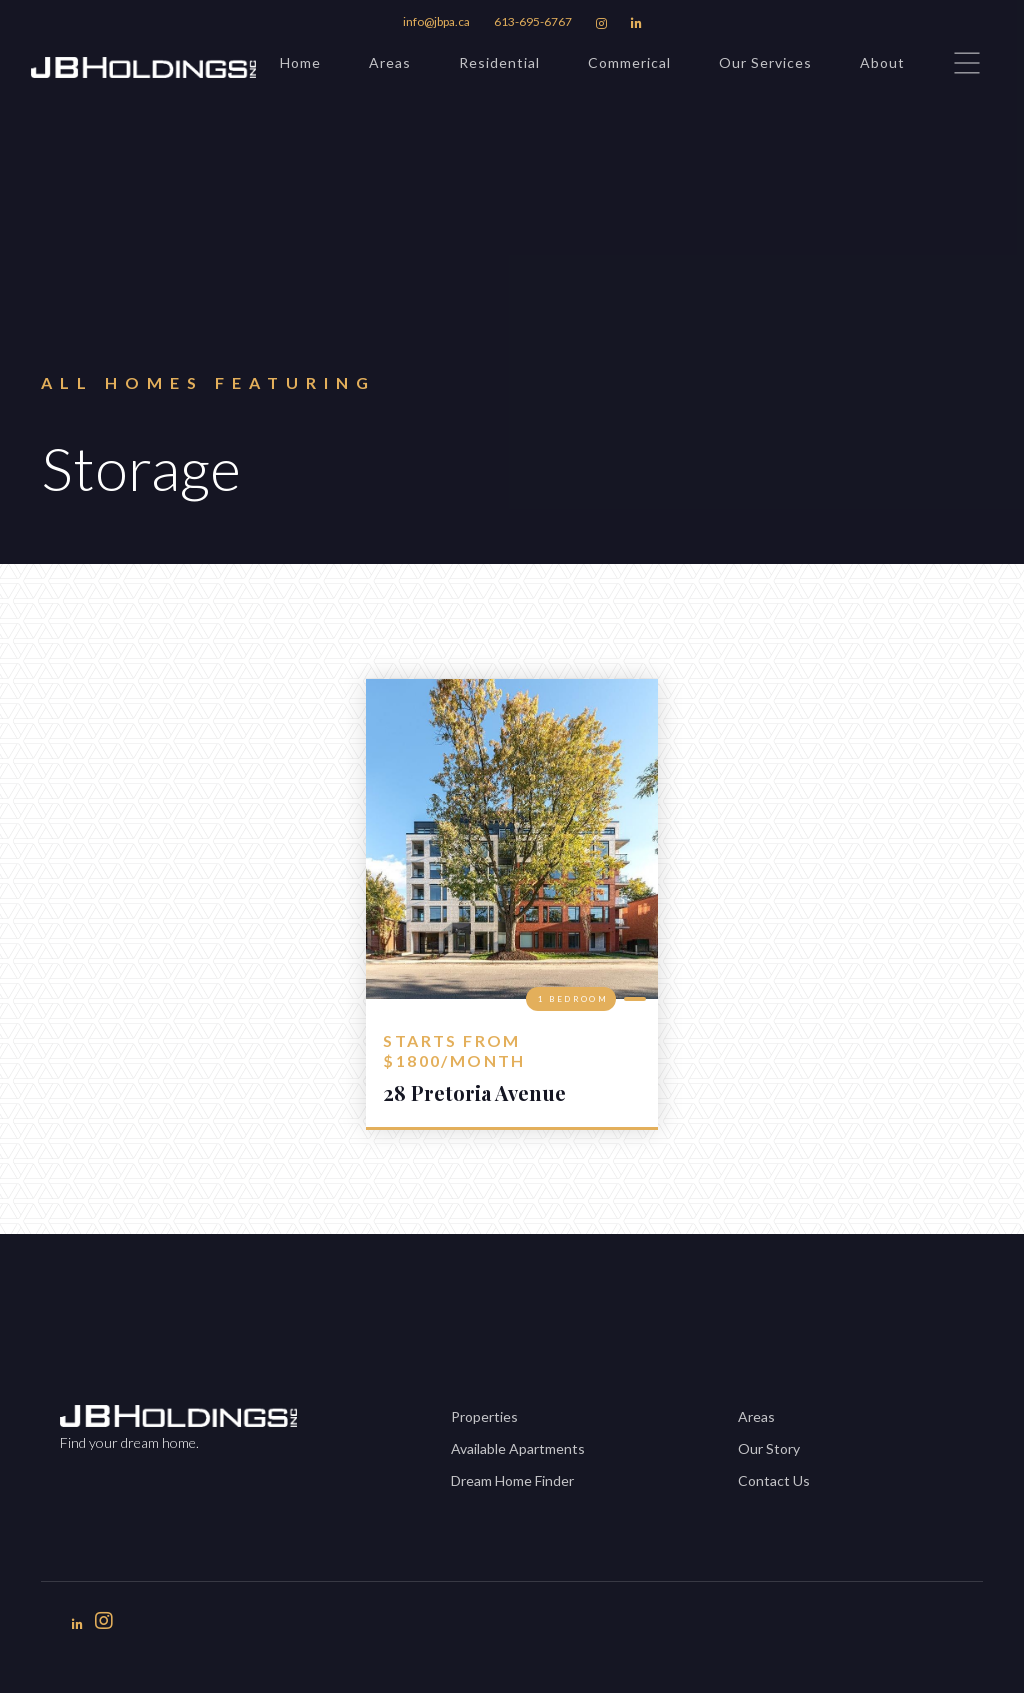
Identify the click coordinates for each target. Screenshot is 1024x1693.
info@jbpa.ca (436, 21)
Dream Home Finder (512, 1480)
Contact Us (774, 1480)
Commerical (629, 62)
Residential (499, 62)
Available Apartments (518, 1448)
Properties (484, 1416)
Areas (390, 62)
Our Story (769, 1448)
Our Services (765, 62)
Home (300, 62)
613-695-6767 (533, 21)
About (882, 62)
